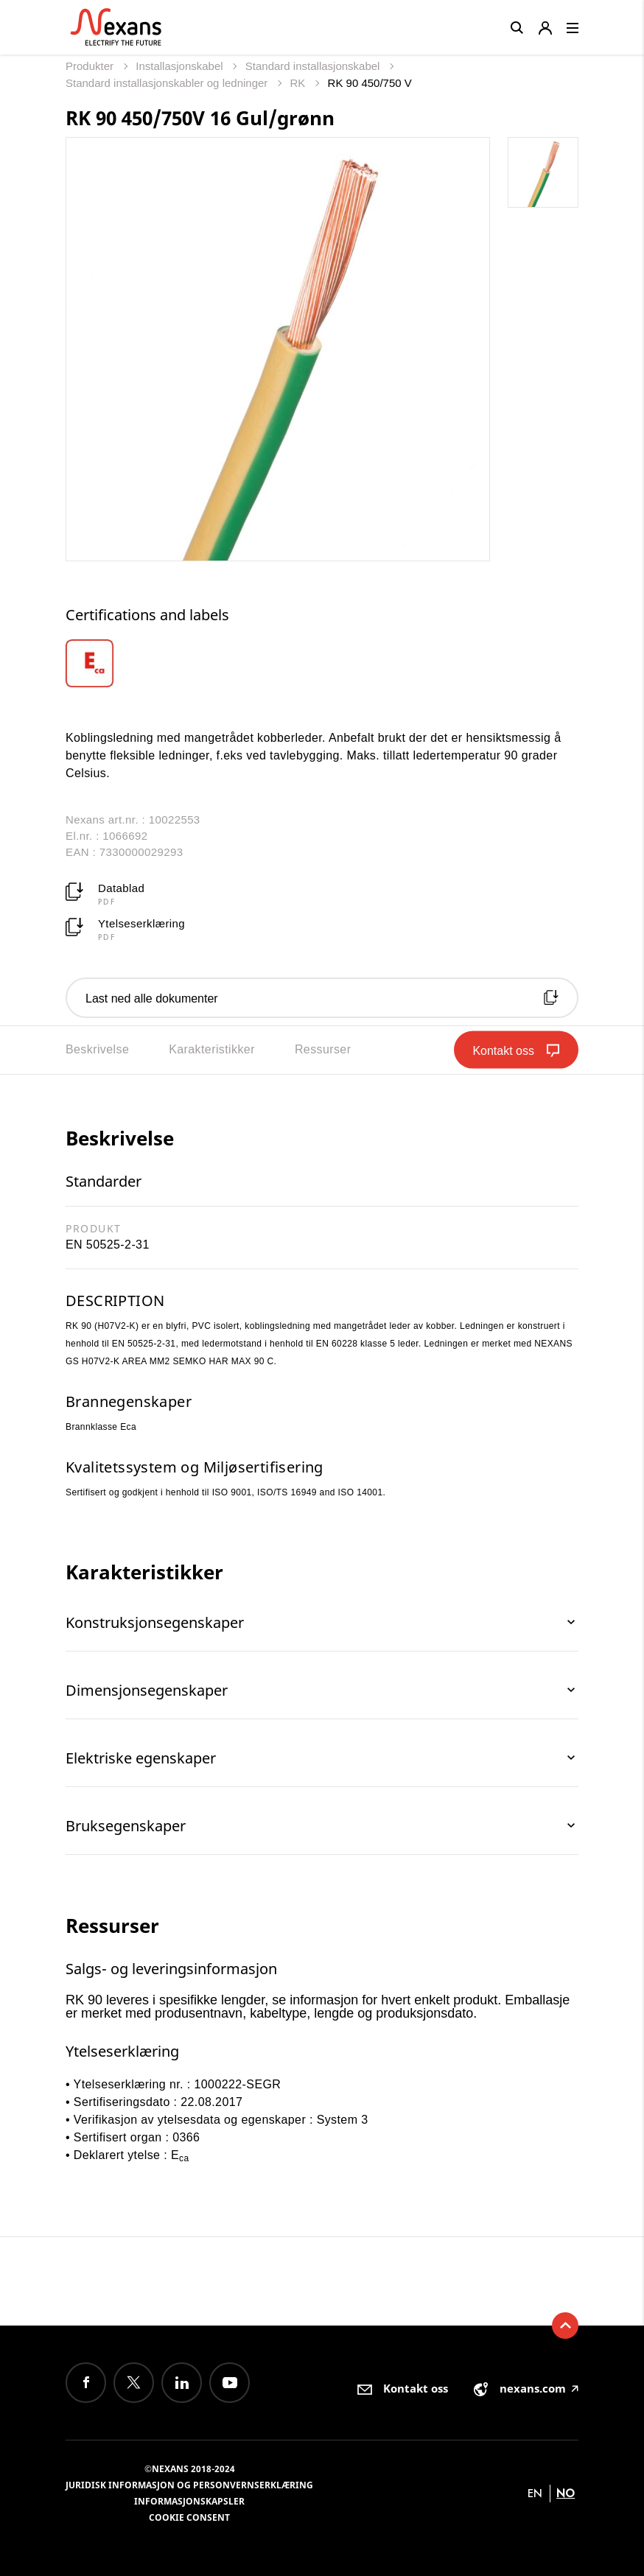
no (565, 2493)
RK (299, 83)
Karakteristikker (212, 1049)
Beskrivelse (97, 1049)
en (535, 2493)
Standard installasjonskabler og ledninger (168, 83)
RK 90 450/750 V (370, 83)
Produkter (91, 66)
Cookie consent (189, 2517)
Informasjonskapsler (189, 2501)
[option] (108, 663)
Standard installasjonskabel (314, 66)
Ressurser (323, 1049)
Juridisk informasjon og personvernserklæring (189, 2485)
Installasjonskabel (181, 66)
